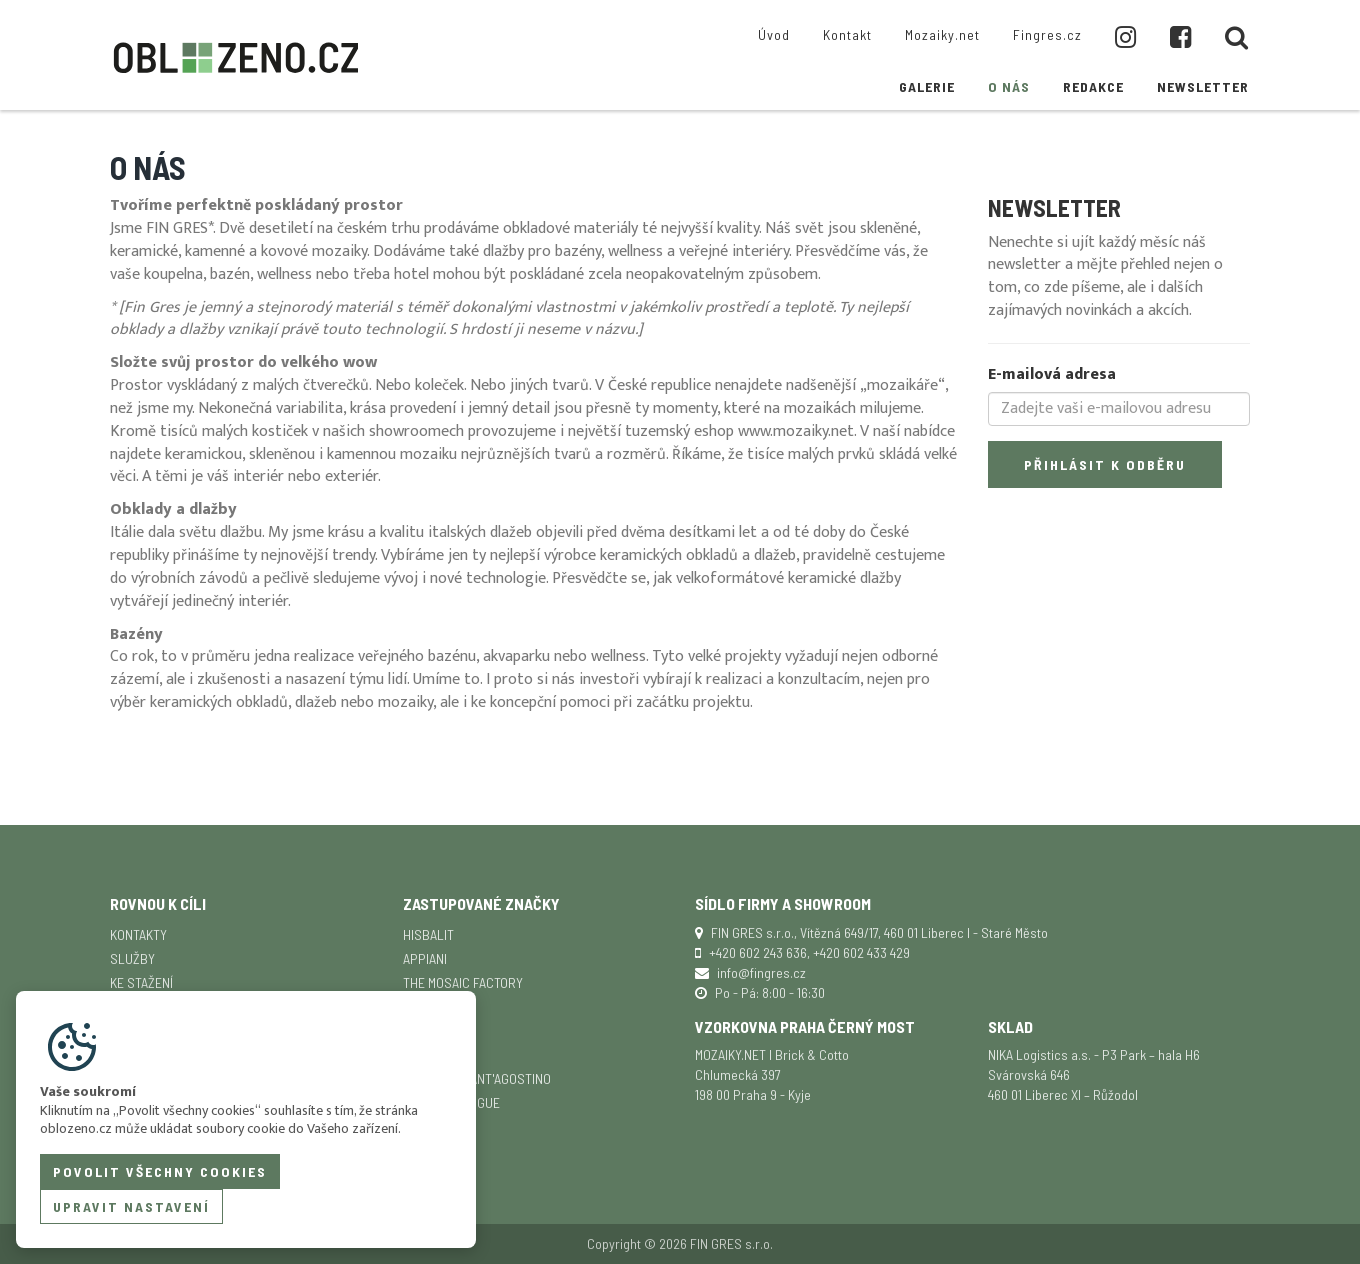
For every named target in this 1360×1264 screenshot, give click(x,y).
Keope (421, 1006)
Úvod (774, 34)
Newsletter (1203, 86)
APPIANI (425, 958)
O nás (1009, 86)
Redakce (1093, 86)
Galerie (927, 86)
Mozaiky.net (942, 34)
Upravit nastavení (131, 1206)
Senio (420, 1054)
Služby (132, 958)
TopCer (425, 1126)
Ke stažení (141, 982)
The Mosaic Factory (463, 982)
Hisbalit (428, 934)
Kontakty (138, 934)
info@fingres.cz (761, 972)
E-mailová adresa (1052, 375)
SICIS (418, 1030)
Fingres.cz (1047, 34)
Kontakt (847, 34)
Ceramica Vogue (451, 1102)
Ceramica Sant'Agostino (477, 1078)
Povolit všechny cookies (160, 1171)
